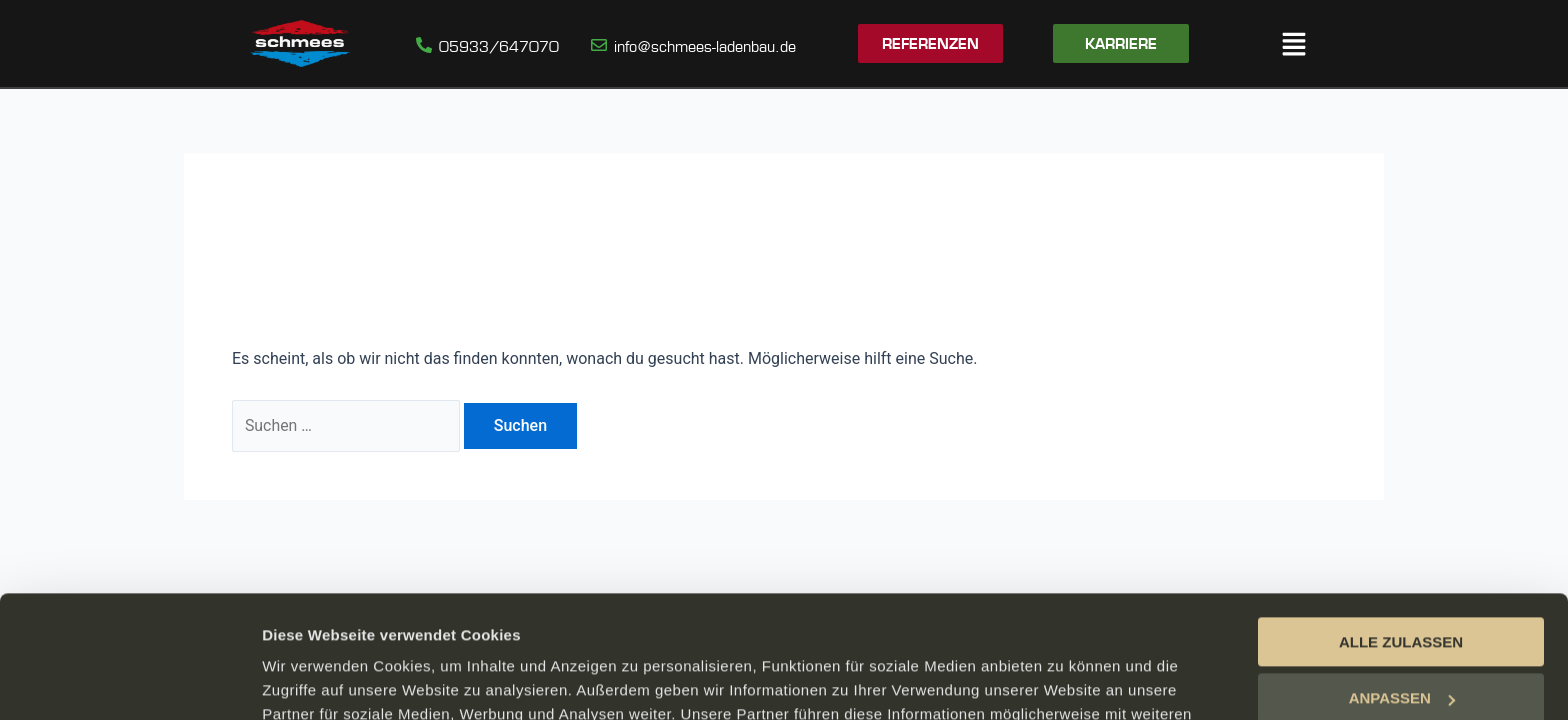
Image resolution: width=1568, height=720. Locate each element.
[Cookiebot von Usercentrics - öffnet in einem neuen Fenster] (129, 681)
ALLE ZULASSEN (1401, 529)
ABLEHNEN (1400, 642)
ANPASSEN (1402, 585)
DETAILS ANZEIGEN (335, 680)
